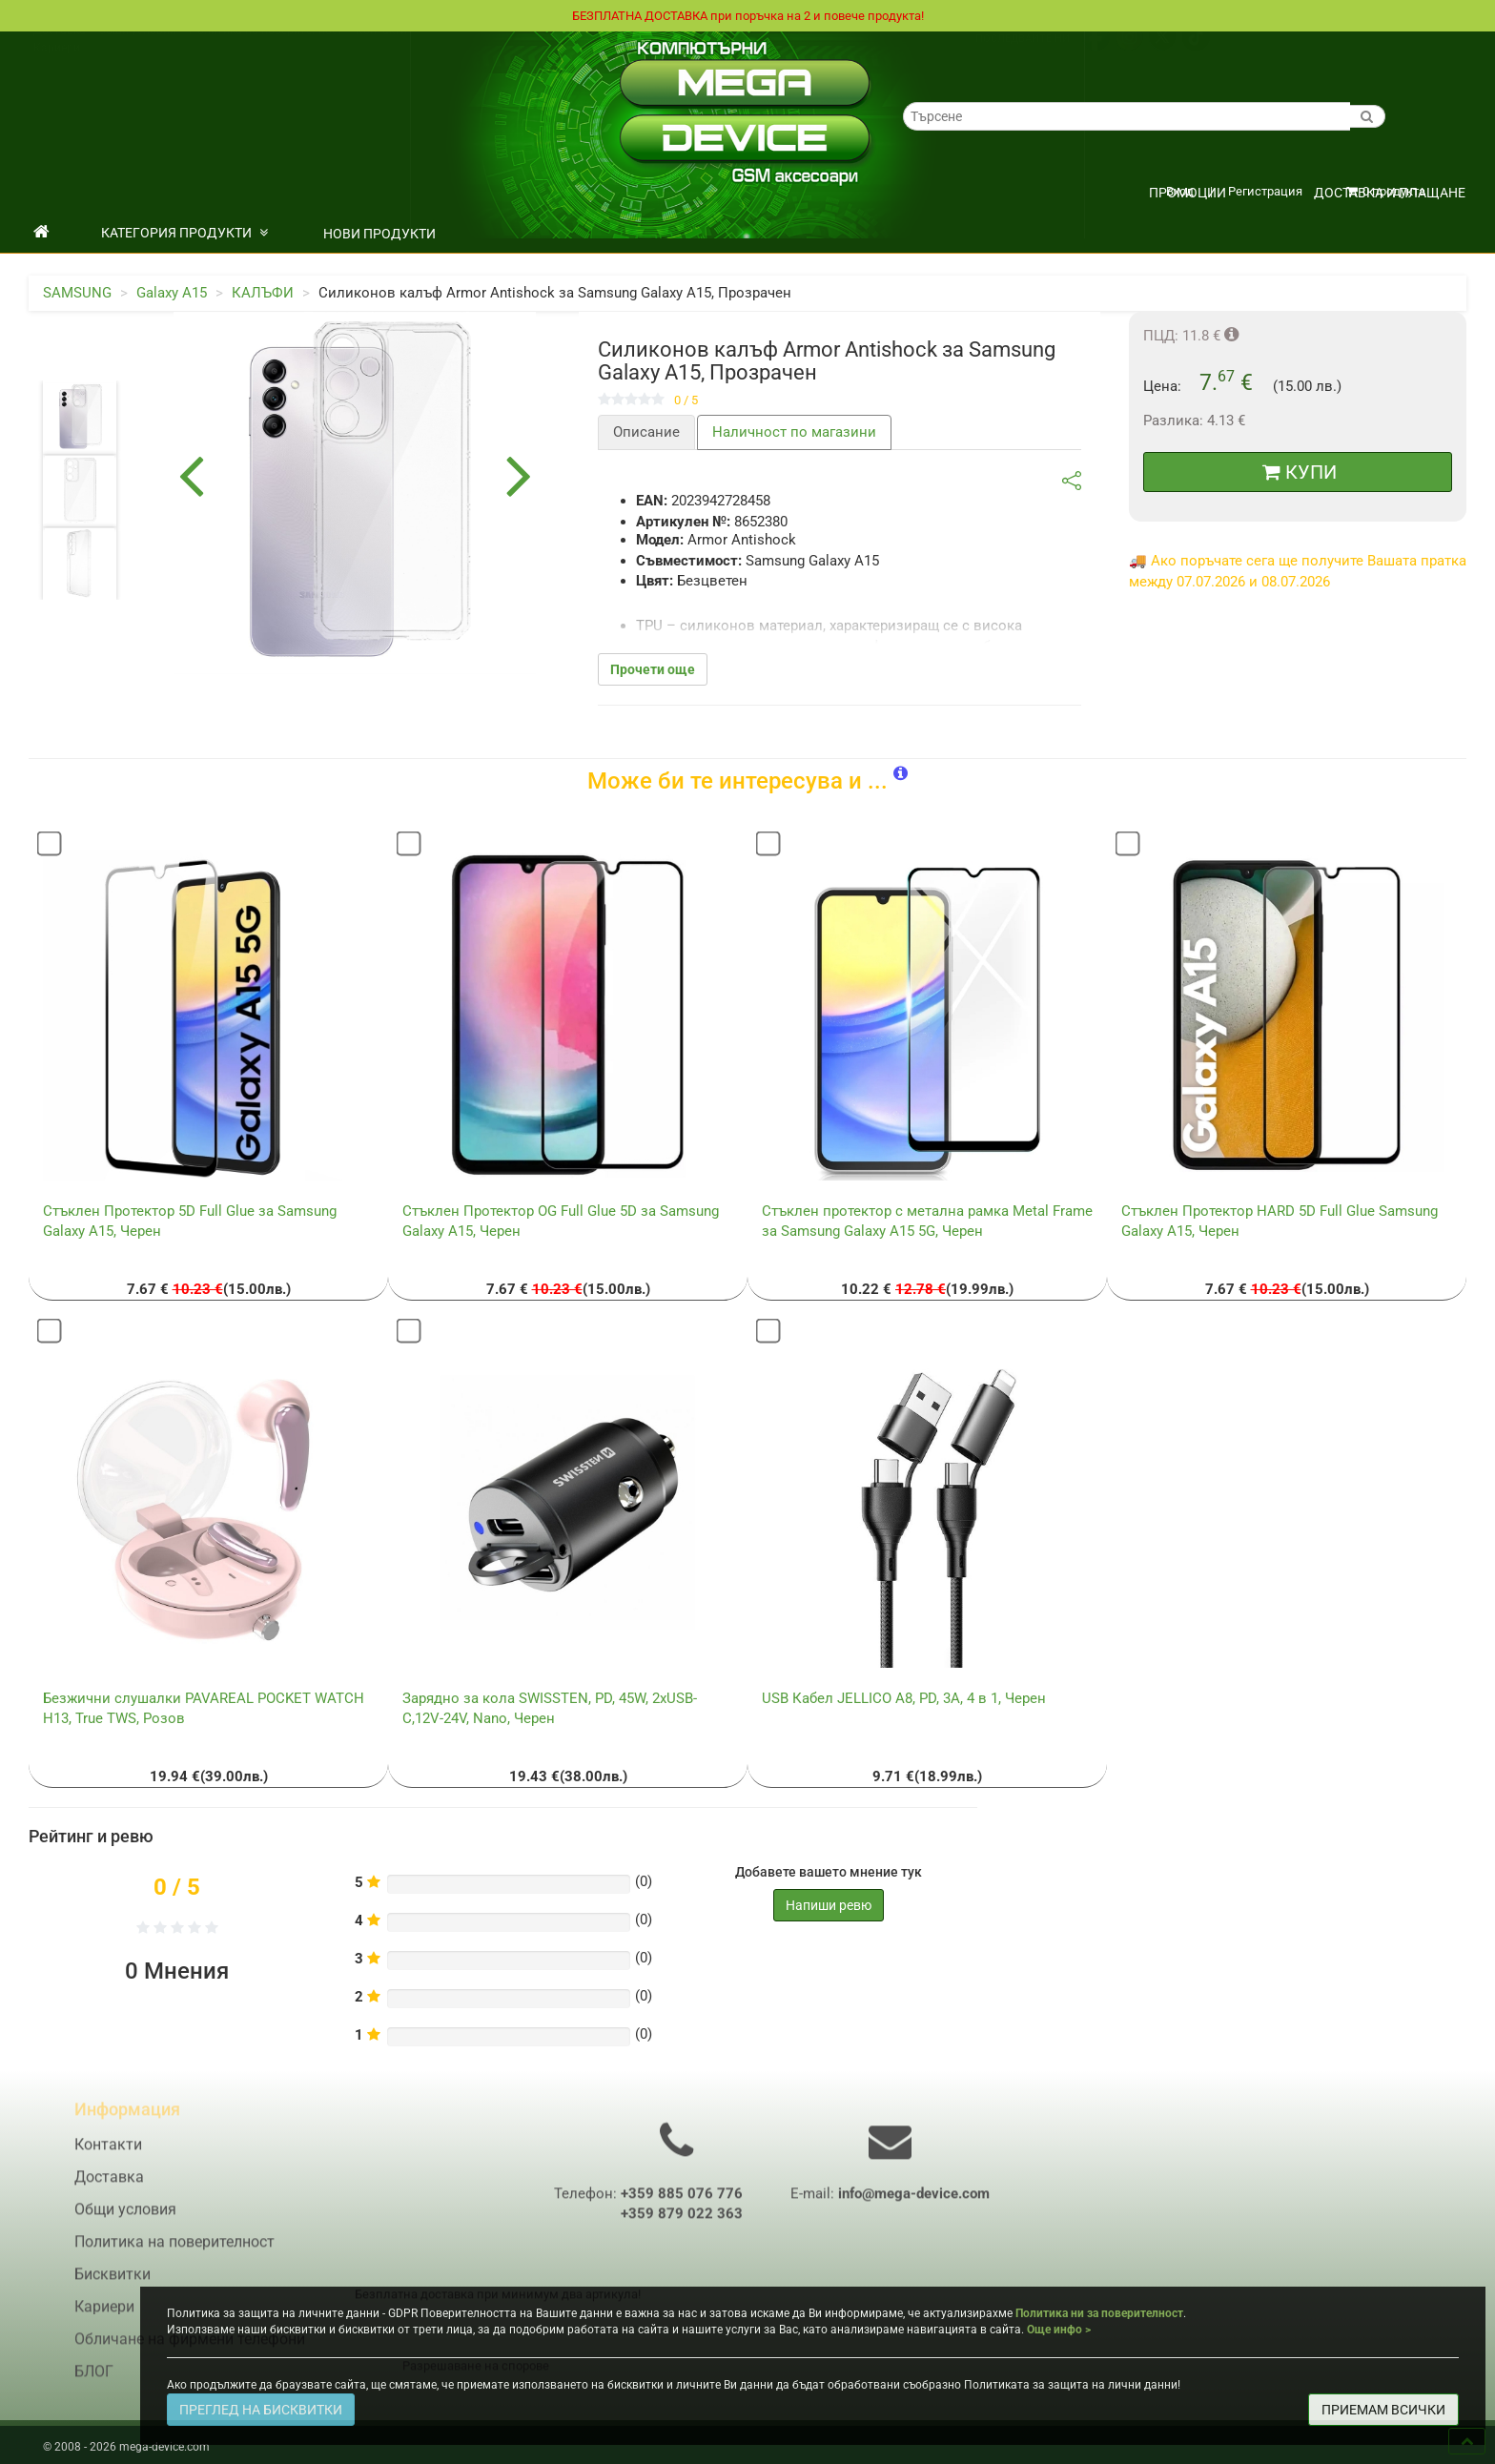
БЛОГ (93, 2383)
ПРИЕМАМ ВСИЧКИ (1383, 2409)
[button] (900, 775)
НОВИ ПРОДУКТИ (379, 234)
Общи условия (137, 50)
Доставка (59, 50)
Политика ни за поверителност (1099, 2313)
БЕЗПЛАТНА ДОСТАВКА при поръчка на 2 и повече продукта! (747, 16)
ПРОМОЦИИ (1187, 193)
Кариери (56, 67)
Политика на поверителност (266, 50)
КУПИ (1299, 473)
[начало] (41, 234)
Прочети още (652, 670)
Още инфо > (1059, 2329)
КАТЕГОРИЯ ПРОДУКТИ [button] (184, 233)
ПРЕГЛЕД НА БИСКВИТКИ (260, 2409)
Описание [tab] (646, 432)
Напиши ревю (828, 1906)
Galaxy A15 (171, 293)
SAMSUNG (77, 293)
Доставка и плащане (1389, 193)
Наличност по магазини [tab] (794, 432)
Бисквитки (112, 2286)
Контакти (381, 50)
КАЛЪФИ (263, 293)
